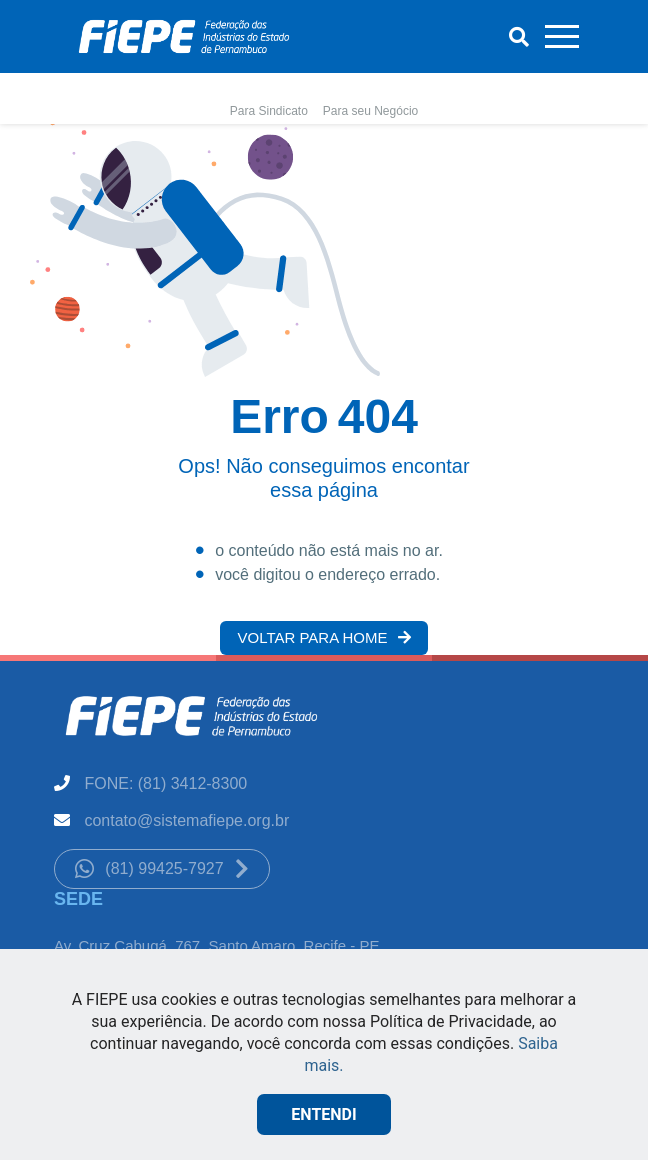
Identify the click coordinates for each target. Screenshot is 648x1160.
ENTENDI (323, 1114)
